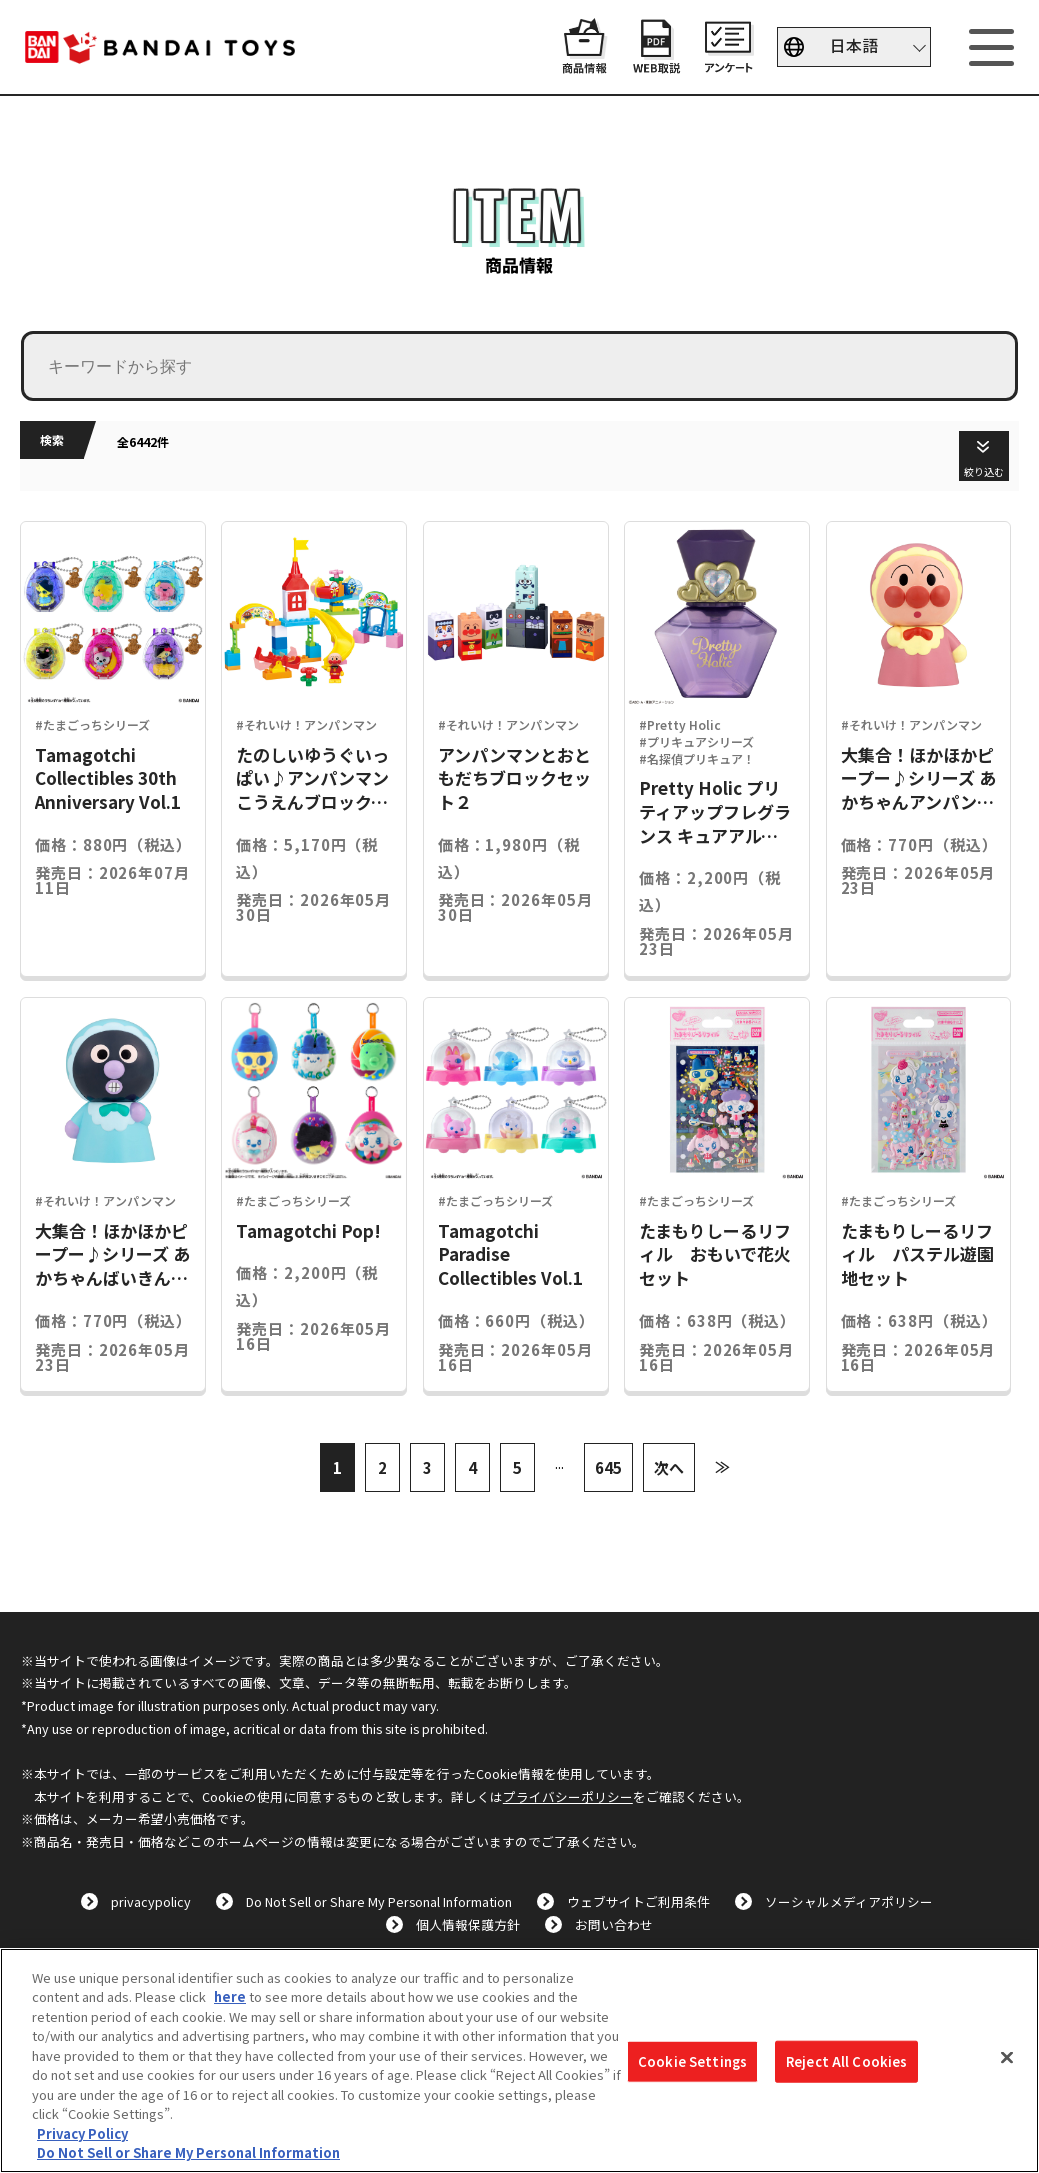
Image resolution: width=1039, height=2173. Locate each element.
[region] (519, 2060)
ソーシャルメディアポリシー (849, 1901)
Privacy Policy (82, 2133)
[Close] (1007, 2058)
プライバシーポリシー (568, 1796)
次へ (669, 1467)
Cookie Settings (692, 2061)
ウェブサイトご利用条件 (638, 1901)
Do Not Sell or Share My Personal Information (379, 1901)
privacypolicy (151, 1901)
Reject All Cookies (846, 2061)
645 (608, 1467)
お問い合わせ (614, 1924)
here (230, 1996)
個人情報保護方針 (468, 1924)
